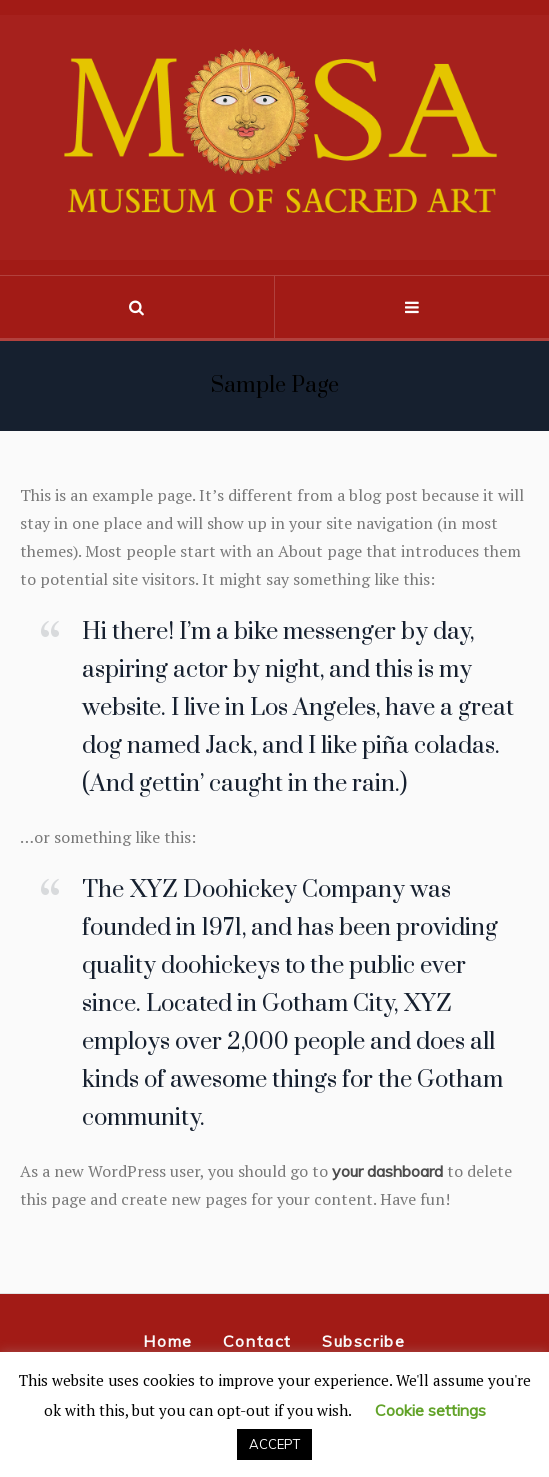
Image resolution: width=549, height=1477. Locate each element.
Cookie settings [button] (430, 1410)
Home (167, 1341)
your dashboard (387, 1171)
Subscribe (363, 1341)
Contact (257, 1341)
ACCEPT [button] (274, 1444)
